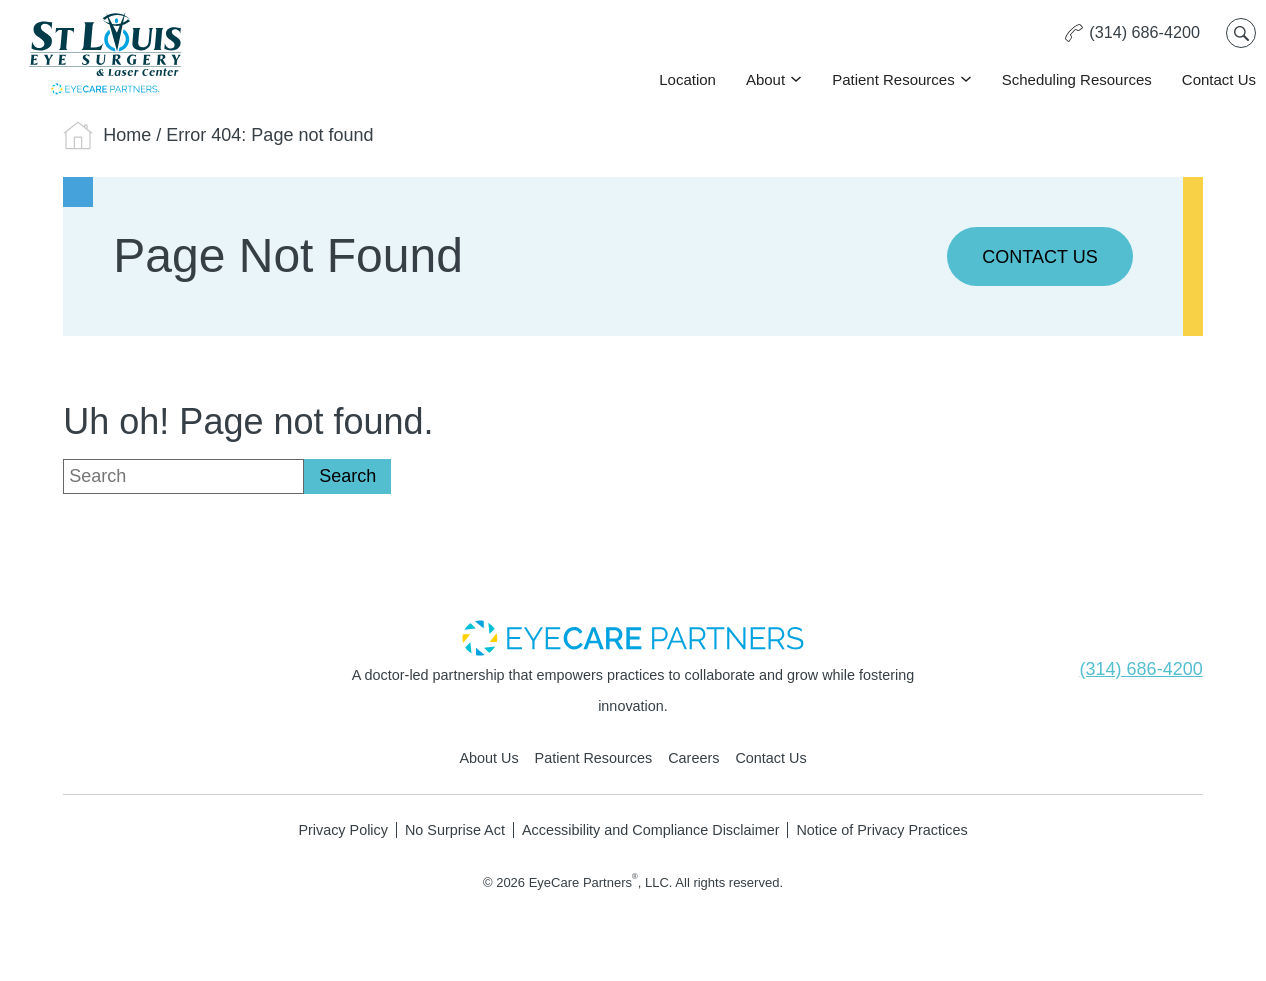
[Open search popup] (1241, 33)
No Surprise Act (455, 830)
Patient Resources (893, 79)
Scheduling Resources (1077, 79)
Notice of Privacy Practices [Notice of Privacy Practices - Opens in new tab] (881, 830)
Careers (693, 758)
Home (127, 135)
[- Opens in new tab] (633, 637)
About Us (488, 758)
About (765, 79)
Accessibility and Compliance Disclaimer (651, 830)
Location (687, 79)
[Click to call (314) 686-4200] (1132, 33)
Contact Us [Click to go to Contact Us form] (1219, 79)
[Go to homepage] (105, 53)
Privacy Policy (343, 830)
